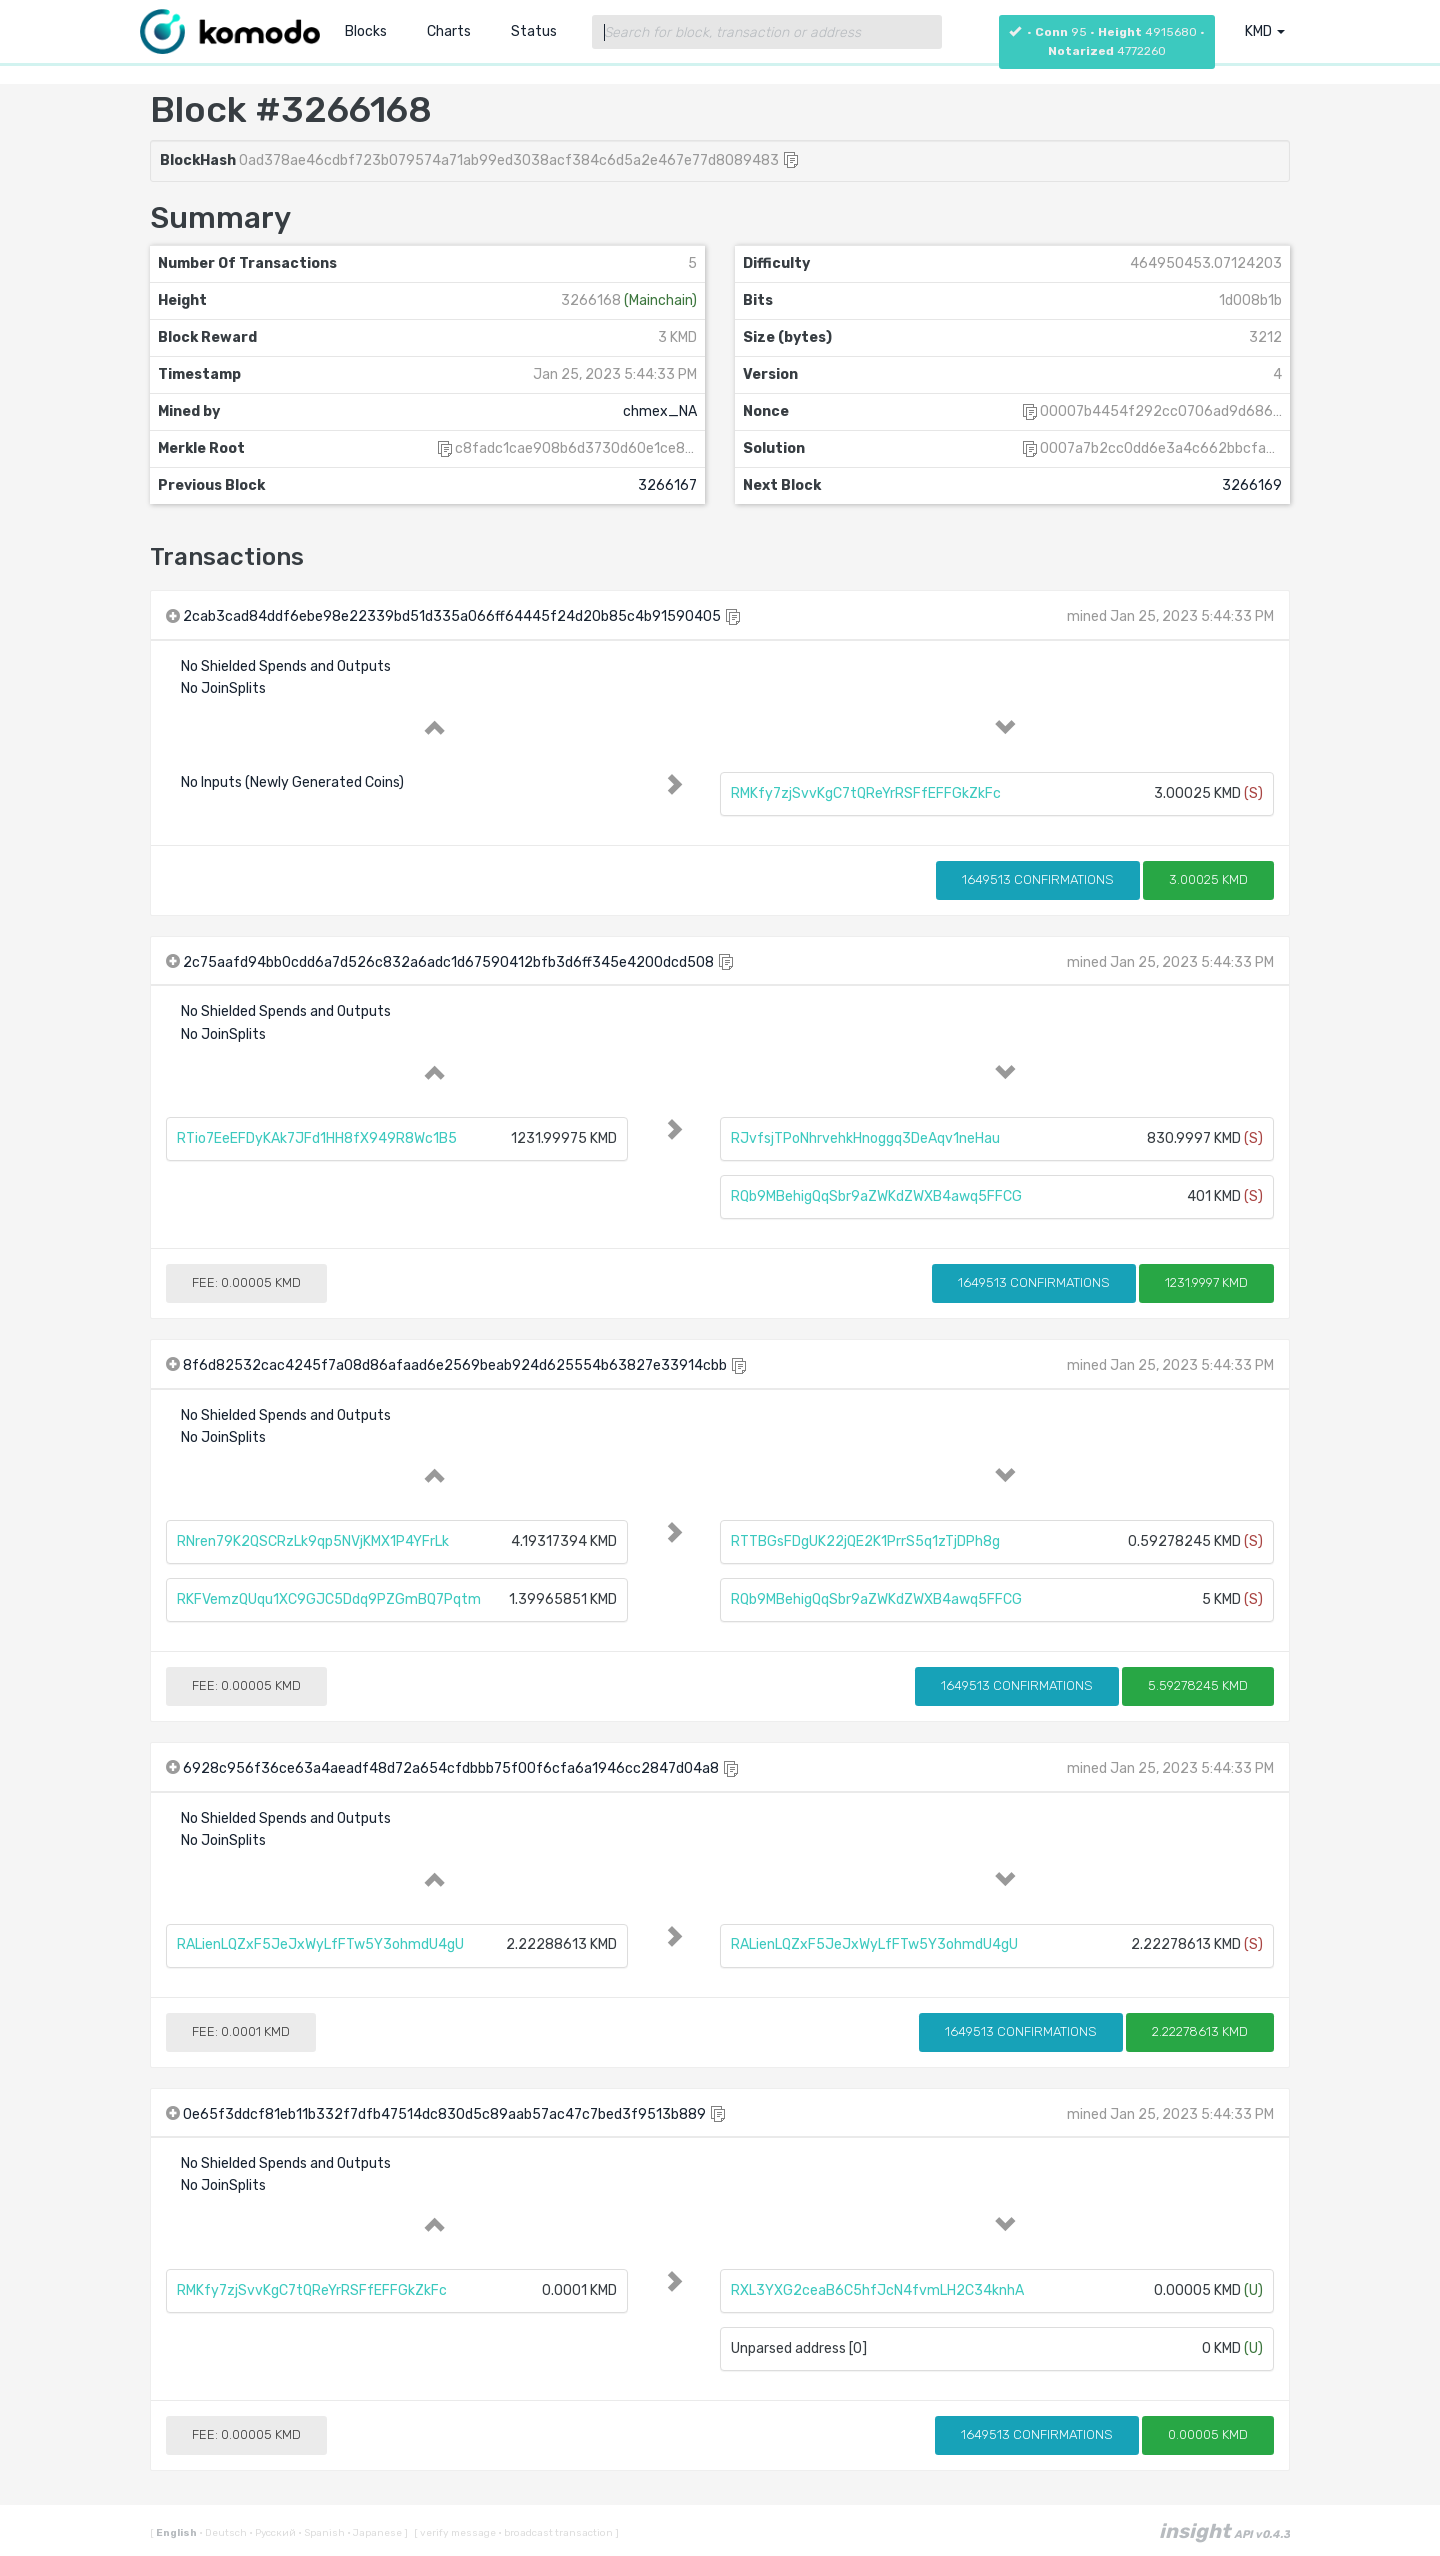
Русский (273, 2533)
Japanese (375, 2533)
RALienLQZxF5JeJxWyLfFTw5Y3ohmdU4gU (320, 1944)
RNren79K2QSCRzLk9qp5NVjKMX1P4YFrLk (313, 1541)
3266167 (667, 485)
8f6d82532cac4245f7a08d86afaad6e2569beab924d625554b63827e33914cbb (455, 1365)
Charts (449, 31)
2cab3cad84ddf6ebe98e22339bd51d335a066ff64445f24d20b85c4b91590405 (452, 616)
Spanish (322, 2533)
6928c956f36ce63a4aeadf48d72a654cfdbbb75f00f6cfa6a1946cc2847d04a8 (451, 1768)
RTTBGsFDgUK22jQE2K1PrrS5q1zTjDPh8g (865, 1541)
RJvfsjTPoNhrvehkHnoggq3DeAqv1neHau (865, 1138)
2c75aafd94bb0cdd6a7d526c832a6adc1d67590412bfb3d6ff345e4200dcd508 (448, 962)
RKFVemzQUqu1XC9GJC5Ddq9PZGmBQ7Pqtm (329, 1599)
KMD (1265, 31)
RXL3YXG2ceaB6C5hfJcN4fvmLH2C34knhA (877, 2290)
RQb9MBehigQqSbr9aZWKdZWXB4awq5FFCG (876, 1196)
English (177, 2533)
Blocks (366, 31)
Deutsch (224, 2533)
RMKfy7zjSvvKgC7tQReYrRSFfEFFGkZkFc (866, 793)
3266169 (1252, 485)
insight (1224, 2531)
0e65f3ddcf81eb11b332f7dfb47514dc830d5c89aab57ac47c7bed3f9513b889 (444, 2114)
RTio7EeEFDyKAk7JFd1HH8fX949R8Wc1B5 (317, 1138)
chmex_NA (660, 411)
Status (534, 31)
